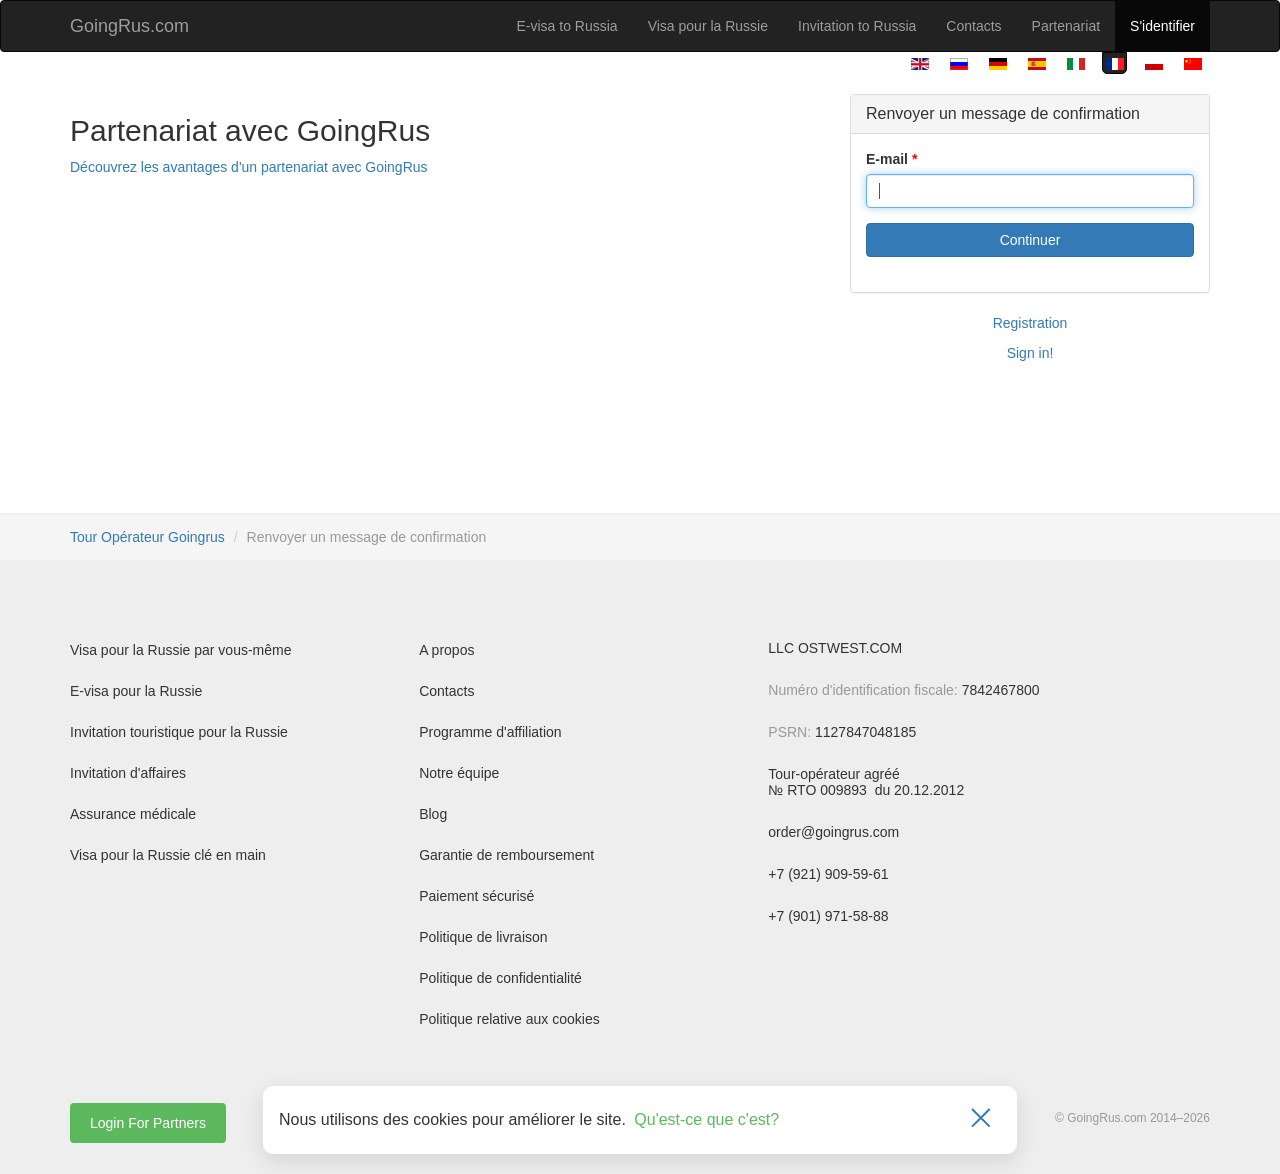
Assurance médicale (133, 814)
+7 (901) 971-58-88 (828, 916)
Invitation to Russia (857, 26)
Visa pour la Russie (708, 26)
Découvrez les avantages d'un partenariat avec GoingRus (249, 167)
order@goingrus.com (833, 832)
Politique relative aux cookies (509, 1019)
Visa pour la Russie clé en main (168, 855)
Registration (1030, 323)
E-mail (887, 159)
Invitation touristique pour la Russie (179, 732)
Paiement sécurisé (476, 896)
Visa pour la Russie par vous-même (181, 650)
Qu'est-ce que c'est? (706, 1119)
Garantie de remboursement (506, 855)
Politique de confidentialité (500, 978)
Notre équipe (459, 773)
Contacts (973, 26)
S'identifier (1162, 26)
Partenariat (1066, 26)
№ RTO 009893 (819, 790)
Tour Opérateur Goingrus (147, 537)
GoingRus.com (129, 26)
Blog (433, 814)
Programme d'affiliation (490, 732)
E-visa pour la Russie (136, 691)
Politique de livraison (483, 937)
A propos (446, 650)
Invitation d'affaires (128, 773)
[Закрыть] (981, 1120)
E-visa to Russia (567, 26)
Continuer (1030, 240)
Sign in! (1030, 353)
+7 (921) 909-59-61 (828, 874)
